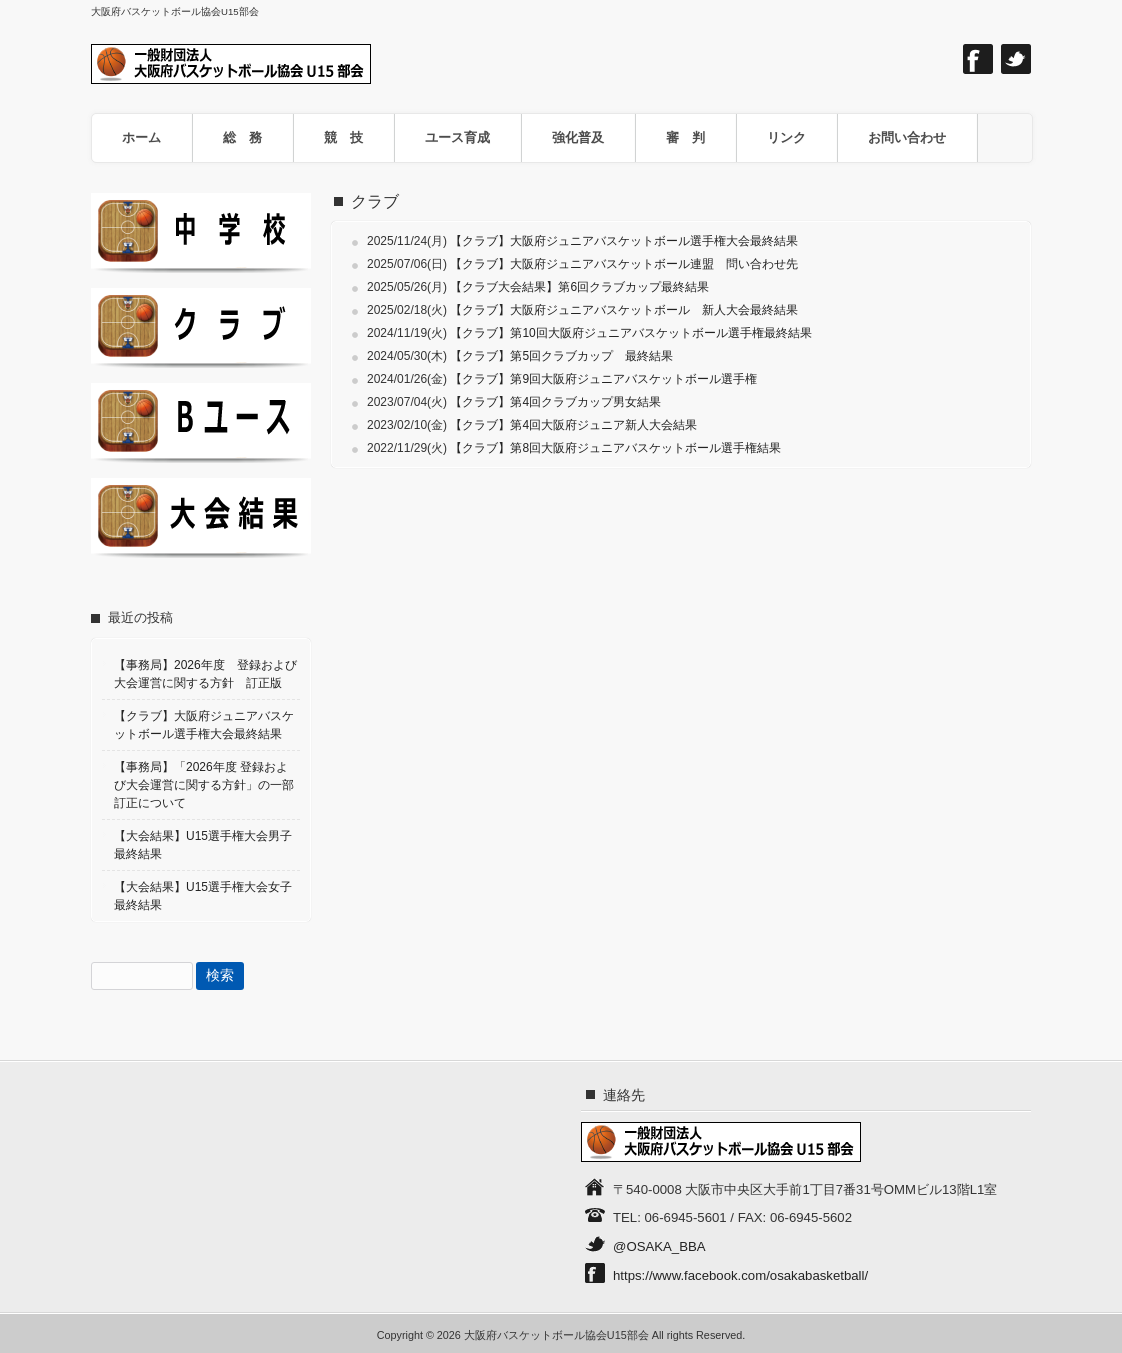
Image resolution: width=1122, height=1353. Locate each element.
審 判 (685, 137)
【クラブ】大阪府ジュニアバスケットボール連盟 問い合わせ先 (624, 264)
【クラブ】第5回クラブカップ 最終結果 (561, 356)
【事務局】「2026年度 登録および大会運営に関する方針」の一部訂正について (204, 785)
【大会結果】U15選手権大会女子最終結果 (203, 896)
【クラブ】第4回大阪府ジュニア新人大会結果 (573, 425)
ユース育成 (457, 137)
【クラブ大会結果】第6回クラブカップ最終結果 (579, 287)
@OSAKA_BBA (659, 1246)
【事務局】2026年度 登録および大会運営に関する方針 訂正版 (205, 674)
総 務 (242, 137)
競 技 (343, 137)
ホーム (141, 137)
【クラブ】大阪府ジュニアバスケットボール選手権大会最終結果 (624, 241)
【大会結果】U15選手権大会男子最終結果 (203, 845)
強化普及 (578, 137)
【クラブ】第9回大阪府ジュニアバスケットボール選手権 (603, 379)
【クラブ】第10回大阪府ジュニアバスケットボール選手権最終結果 (630, 333)
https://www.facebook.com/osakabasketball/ (740, 1275)
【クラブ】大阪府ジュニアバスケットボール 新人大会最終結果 (624, 310)
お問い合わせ (907, 137)
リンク (786, 137)
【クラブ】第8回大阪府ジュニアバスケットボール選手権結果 (615, 448)
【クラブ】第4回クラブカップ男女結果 (555, 402)
